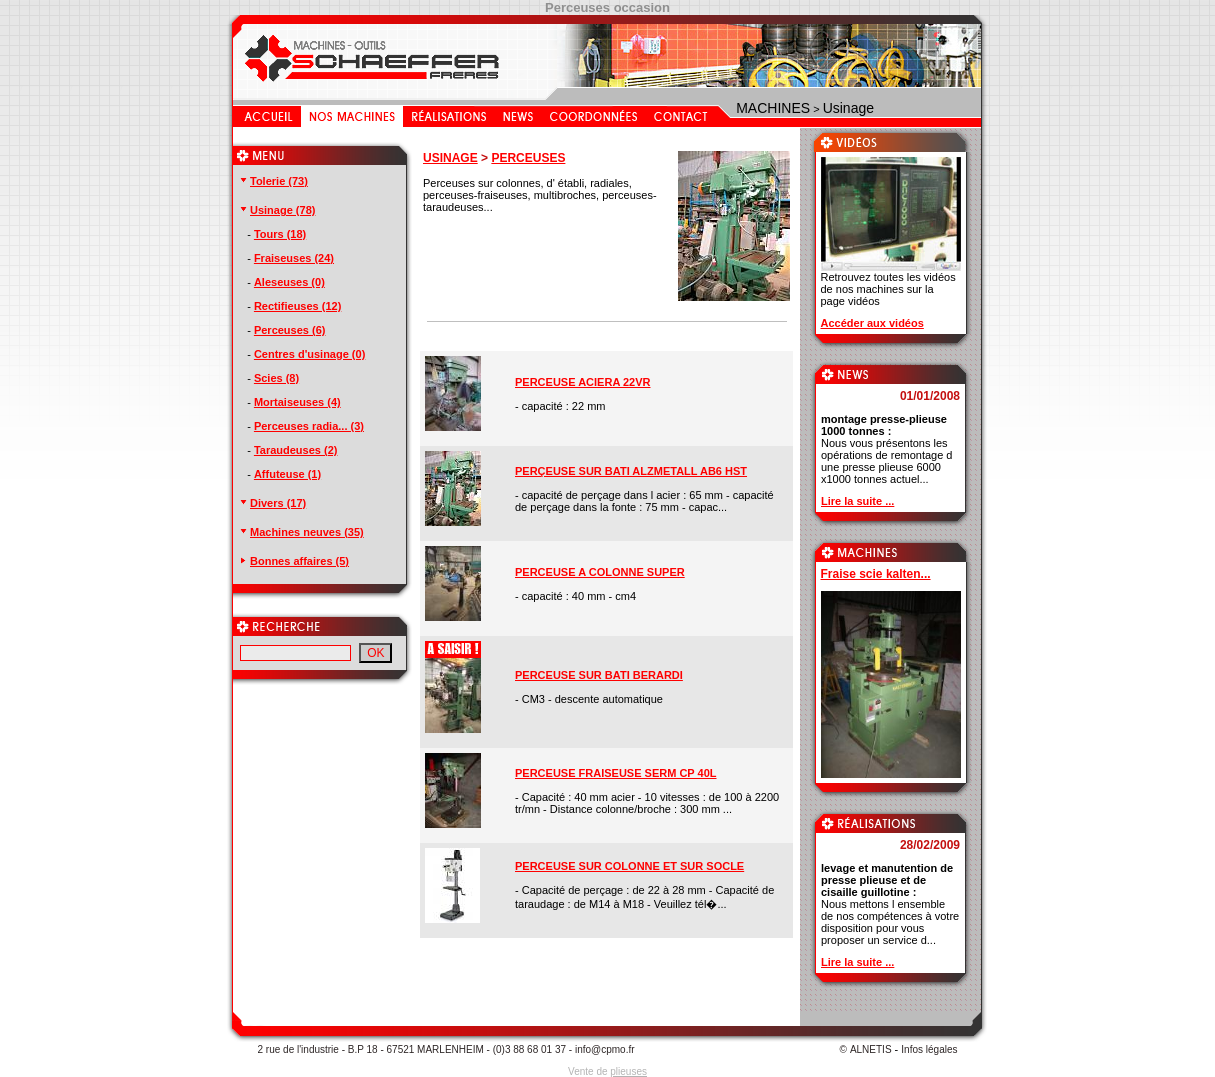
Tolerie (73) (273, 181)
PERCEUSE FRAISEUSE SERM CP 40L (616, 773)
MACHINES (773, 108)
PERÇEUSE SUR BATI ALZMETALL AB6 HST (631, 471)
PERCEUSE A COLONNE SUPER (600, 572)
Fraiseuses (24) (294, 258)
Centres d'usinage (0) (309, 354)
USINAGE (450, 158)
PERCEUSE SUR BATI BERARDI (599, 675)
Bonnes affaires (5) (293, 561)
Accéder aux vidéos (872, 323)
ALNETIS (871, 1049)
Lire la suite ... (857, 501)
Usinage (848, 108)
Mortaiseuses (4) (297, 402)
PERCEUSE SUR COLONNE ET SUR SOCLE (629, 866)
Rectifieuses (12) (297, 306)
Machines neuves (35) (301, 532)
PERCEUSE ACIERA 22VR (583, 382)
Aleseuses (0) (289, 282)
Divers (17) (272, 503)
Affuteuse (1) (287, 474)
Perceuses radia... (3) (309, 426)
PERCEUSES (528, 158)
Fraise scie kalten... (876, 574)
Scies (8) (276, 378)
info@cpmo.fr (605, 1049)
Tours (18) (280, 234)
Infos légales (929, 1049)
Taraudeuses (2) (296, 450)
